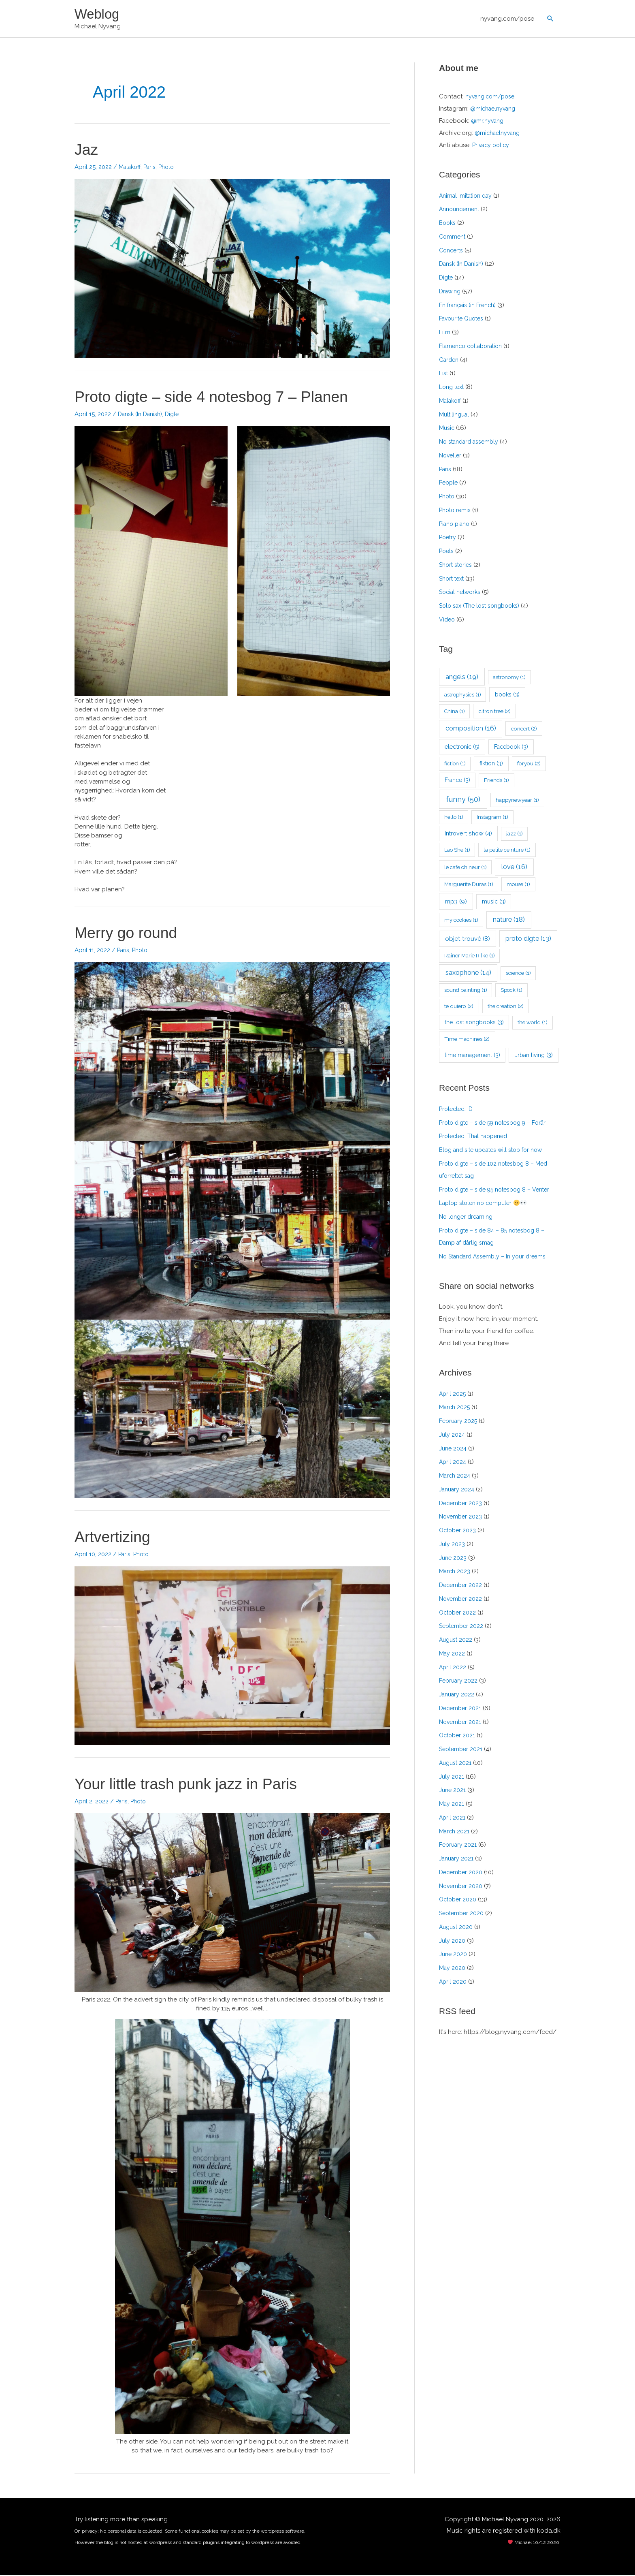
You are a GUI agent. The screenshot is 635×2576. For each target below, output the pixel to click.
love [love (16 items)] (514, 868)
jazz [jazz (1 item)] (514, 835)
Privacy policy (492, 146)
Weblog (98, 14)
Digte (177, 415)
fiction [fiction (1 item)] (455, 765)
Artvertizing (115, 1537)
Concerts (452, 251)
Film (444, 333)
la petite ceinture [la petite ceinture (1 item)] (507, 851)
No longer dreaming (468, 1218)
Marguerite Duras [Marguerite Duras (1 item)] (468, 885)
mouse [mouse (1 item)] (518, 885)
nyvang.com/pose (507, 19)
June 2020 (453, 1955)
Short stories (457, 566)
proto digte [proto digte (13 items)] (528, 940)
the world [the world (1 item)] (533, 1024)
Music (447, 429)
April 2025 (453, 1395)
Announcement (461, 210)
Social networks (462, 593)
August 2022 (456, 1641)
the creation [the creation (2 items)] (506, 1007)
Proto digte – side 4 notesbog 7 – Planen (221, 397)
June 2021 (453, 1791)
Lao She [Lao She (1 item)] (457, 851)
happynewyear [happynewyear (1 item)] (517, 801)
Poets (447, 552)
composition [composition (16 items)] (470, 729)
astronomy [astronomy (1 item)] (509, 678)
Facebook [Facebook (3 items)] (511, 748)
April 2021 (452, 1818)
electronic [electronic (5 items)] (462, 747)
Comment (453, 237)
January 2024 (458, 1490)
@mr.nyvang (488, 122)
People (449, 483)
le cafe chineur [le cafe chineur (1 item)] (465, 868)
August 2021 (456, 1764)
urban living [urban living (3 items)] (533, 1056)
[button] (550, 19)
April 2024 (453, 1463)
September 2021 (462, 1750)
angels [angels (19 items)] (461, 677)
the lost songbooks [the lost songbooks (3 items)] (474, 1023)
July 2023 (452, 1545)
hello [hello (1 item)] (453, 818)
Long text (453, 388)
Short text (453, 579)
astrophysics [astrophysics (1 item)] (462, 695)
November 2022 (461, 1600)
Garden (449, 360)
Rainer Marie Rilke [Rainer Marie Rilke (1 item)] (469, 957)
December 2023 (461, 1504)
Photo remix (456, 511)
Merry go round (129, 933)
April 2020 (453, 1982)
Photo (170, 168)
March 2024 (455, 1476)
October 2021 (458, 1736)
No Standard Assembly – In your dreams (496, 1257)
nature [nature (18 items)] (509, 921)
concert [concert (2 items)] (524, 729)
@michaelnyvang (495, 109)
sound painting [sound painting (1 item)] (465, 991)
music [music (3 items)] (494, 902)
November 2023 (461, 1517)
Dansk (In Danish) (142, 415)
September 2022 (462, 1627)
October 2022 (458, 1613)
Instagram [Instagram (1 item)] (492, 818)
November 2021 (461, 1723)
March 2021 (455, 1832)
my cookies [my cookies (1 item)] (461, 921)
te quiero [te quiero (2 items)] (458, 1007)
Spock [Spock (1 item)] (511, 991)
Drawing (451, 292)
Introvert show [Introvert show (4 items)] (468, 834)
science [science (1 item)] (518, 974)
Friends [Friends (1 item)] (496, 781)
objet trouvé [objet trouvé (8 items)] (467, 940)
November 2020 (462, 1887)
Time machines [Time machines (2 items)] (467, 1040)
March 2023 (455, 1572)
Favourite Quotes (463, 319)
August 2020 (457, 1928)
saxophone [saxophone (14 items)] (468, 974)
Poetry (448, 538)
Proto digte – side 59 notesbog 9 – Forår (497, 1124)
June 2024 (453, 1449)
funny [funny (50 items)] (463, 800)
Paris (152, 168)
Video (447, 620)
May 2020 (452, 1969)
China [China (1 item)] (454, 712)
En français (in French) (470, 306)
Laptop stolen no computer (486, 1204)
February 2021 (459, 1846)
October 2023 (458, 1531)
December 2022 (461, 1586)
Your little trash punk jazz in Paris (194, 1785)
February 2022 (459, 1681)
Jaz (87, 150)
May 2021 (452, 1805)
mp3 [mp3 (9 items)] (456, 902)
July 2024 (452, 1436)
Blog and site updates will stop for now (495, 1151)
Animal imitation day (468, 196)
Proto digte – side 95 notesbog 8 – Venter (499, 1190)
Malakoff (131, 168)
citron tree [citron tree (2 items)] (495, 712)
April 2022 (453, 1668)
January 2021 (457, 1859)
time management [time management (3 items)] (472, 1056)
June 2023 (453, 1559)
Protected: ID (457, 1110)
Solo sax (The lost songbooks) (482, 607)
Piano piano (456, 524)
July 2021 (452, 1777)
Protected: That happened (477, 1137)
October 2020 (459, 1900)
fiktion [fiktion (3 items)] (491, 764)
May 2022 (452, 1654)
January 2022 (458, 1695)
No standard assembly (471, 442)
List (443, 374)
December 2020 (462, 1873)
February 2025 (459, 1422)
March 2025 (455, 1408)
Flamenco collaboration (474, 347)
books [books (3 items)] (507, 695)
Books (448, 224)
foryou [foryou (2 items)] (529, 764)
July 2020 (452, 1942)
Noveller (451, 456)
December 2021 (461, 1709)
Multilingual (455, 415)
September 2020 (462, 1914)
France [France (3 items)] (457, 781)
